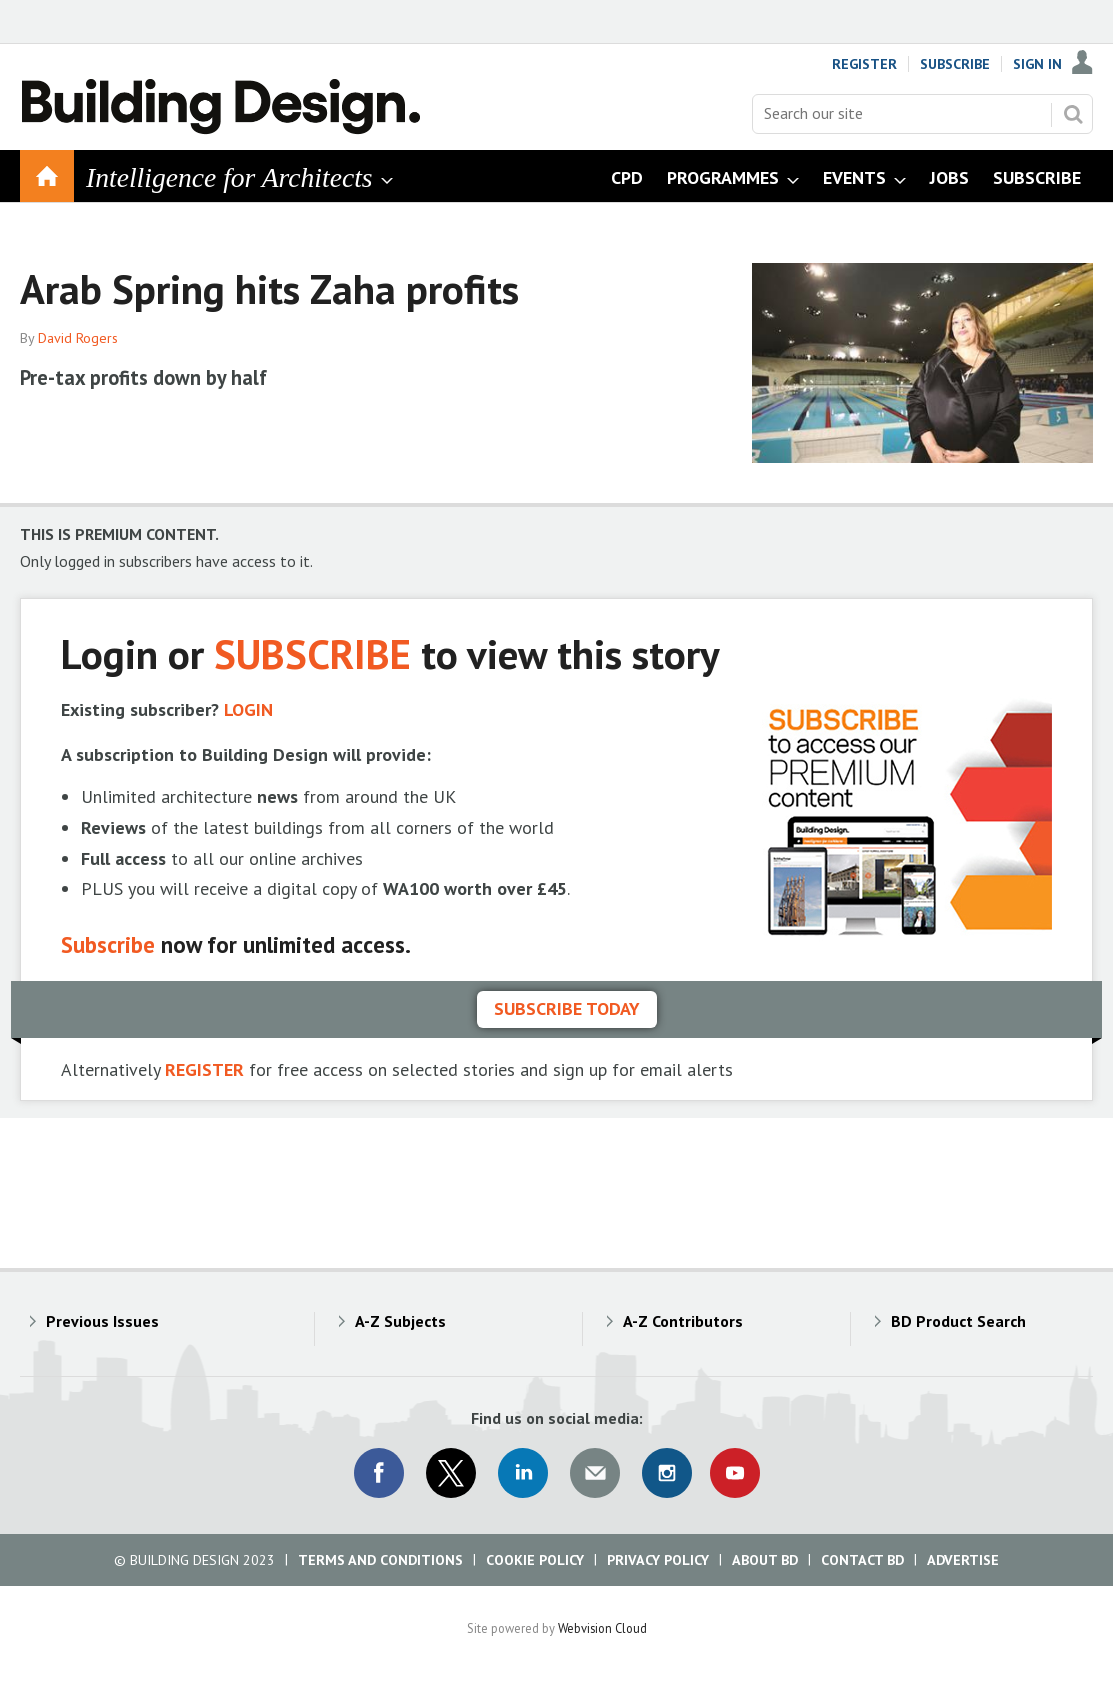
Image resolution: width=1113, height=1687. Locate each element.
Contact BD (862, 1560)
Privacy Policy (658, 1560)
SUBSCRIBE (312, 653)
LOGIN (248, 709)
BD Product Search (958, 1321)
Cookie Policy (535, 1560)
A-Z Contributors (683, 1321)
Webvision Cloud (602, 1628)
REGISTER (204, 1069)
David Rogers (78, 338)
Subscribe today (567, 1008)
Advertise (963, 1560)
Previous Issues (102, 1321)
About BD (765, 1560)
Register (864, 64)
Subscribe (955, 64)
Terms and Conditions (380, 1560)
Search (1073, 114)
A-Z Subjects (400, 1321)
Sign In (1037, 64)
